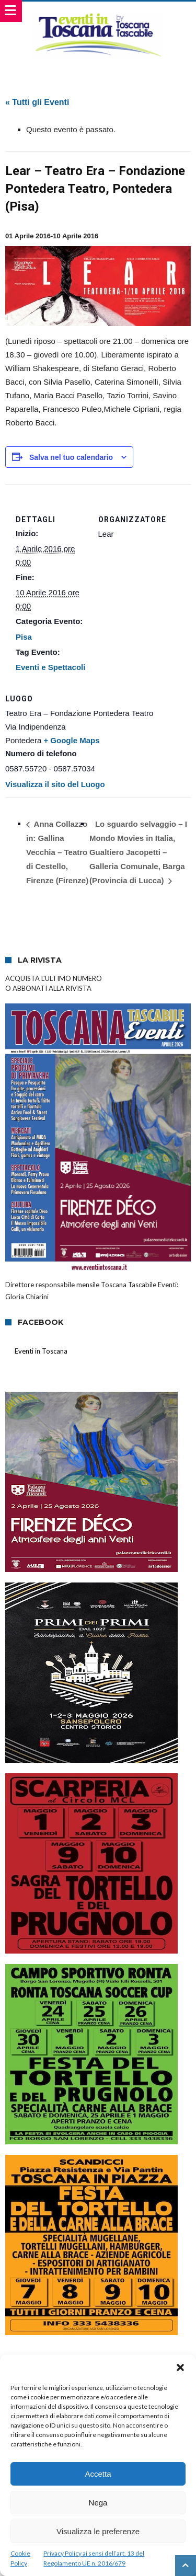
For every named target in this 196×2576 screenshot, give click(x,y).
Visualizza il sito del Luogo (55, 784)
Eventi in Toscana (41, 1351)
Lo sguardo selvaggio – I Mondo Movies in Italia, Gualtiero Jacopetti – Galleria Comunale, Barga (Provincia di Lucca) (138, 852)
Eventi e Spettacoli (50, 667)
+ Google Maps (71, 740)
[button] (180, 2367)
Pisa (24, 636)
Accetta (98, 2473)
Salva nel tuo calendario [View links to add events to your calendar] (71, 457)
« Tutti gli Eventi (37, 102)
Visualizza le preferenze (98, 2531)
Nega (98, 2502)
